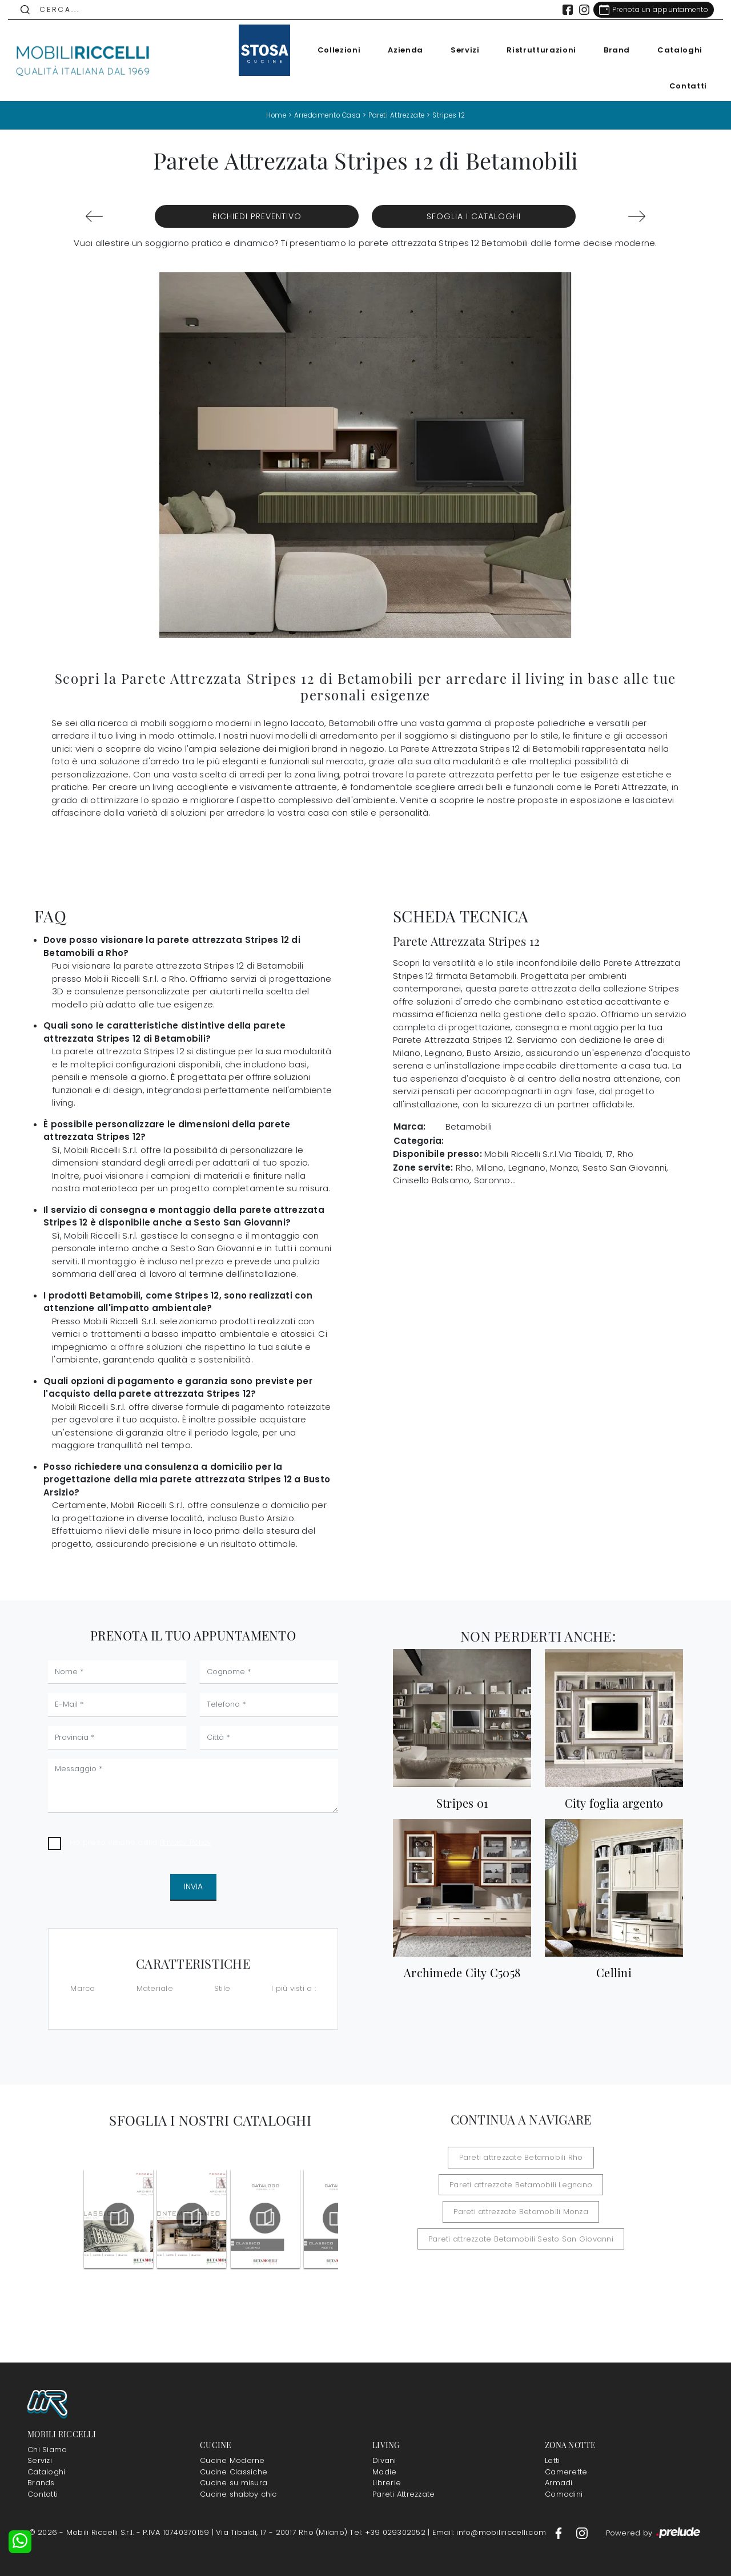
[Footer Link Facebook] (560, 2532)
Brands (41, 2482)
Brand (611, 50)
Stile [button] (222, 1988)
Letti (552, 2460)
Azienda (399, 50)
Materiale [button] (154, 1988)
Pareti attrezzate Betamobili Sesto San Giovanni (520, 2238)
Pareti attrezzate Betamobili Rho (521, 2157)
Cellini (614, 1973)
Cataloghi (674, 50)
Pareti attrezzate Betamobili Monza (520, 2211)
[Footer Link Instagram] (582, 2532)
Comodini (564, 2493)
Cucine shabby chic (238, 2493)
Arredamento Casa (326, 115)
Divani (384, 2460)
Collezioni (333, 50)
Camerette (566, 2471)
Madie (384, 2471)
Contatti (682, 85)
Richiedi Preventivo (257, 216)
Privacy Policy (186, 1842)
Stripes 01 (462, 1802)
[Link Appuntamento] (648, 10)
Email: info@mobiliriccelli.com (490, 2532)
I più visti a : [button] (293, 1988)
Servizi (459, 50)
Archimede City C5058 (462, 1973)
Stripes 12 (452, 115)
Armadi (559, 2482)
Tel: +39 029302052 (389, 2532)
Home (272, 115)
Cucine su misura (233, 2482)
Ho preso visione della (140, 1842)
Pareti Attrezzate (397, 115)
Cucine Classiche (233, 2471)
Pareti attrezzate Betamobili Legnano (520, 2184)
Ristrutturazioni (535, 50)
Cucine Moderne (232, 2460)
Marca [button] (82, 1988)
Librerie (386, 2482)
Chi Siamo (47, 2449)
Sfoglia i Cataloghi (474, 216)
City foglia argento (614, 1802)
